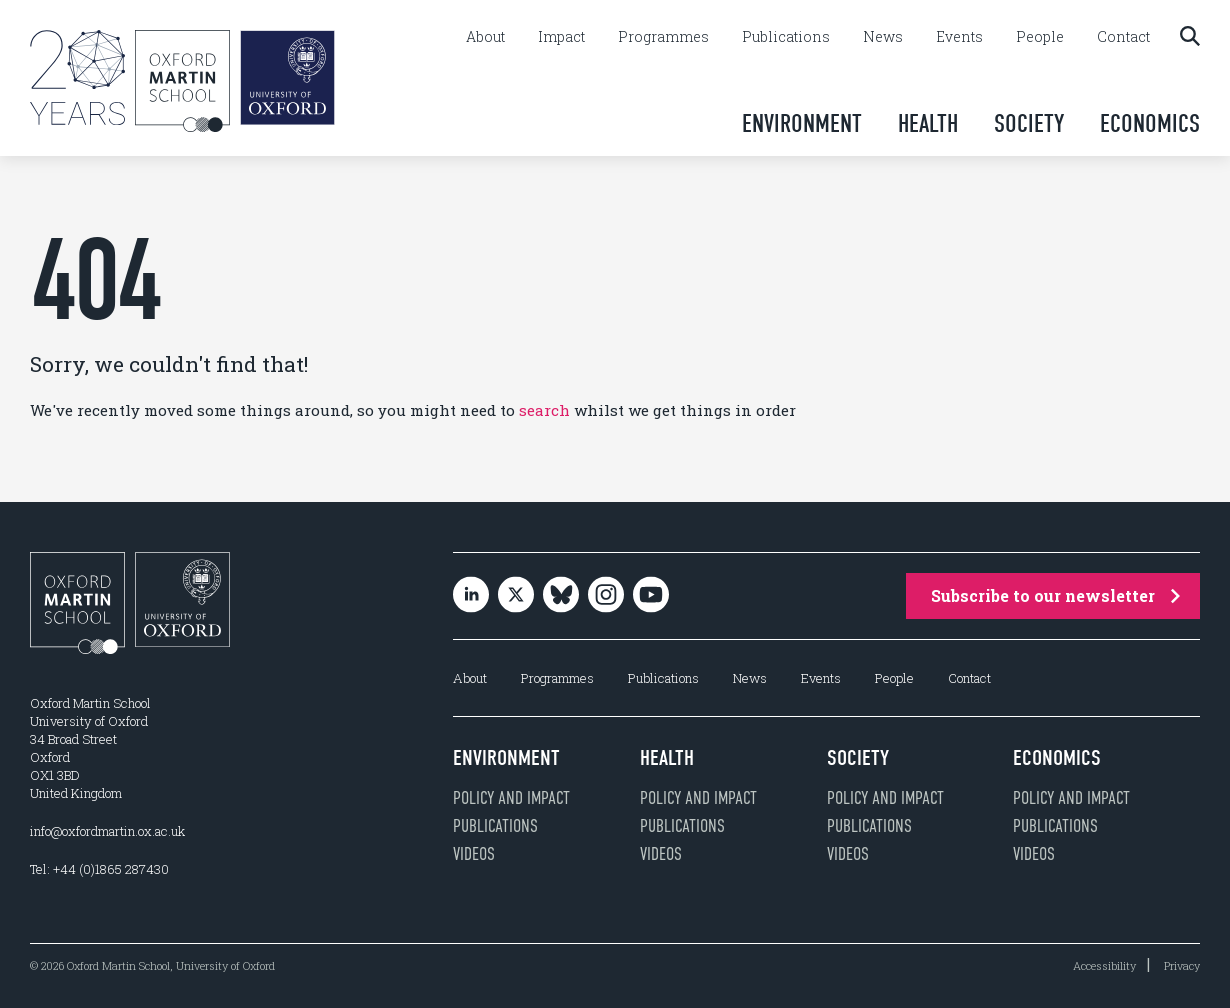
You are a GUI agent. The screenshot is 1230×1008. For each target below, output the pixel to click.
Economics (1150, 123)
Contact (1123, 37)
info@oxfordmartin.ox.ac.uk (107, 831)
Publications (786, 37)
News (883, 37)
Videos (474, 854)
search (544, 410)
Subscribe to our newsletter (1055, 595)
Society (1029, 123)
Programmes (663, 37)
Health (928, 123)
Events (959, 37)
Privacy (1182, 965)
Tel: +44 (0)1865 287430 (99, 869)
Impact (561, 37)
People (1040, 37)
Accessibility (1104, 965)
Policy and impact (511, 798)
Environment (802, 123)
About (485, 37)
